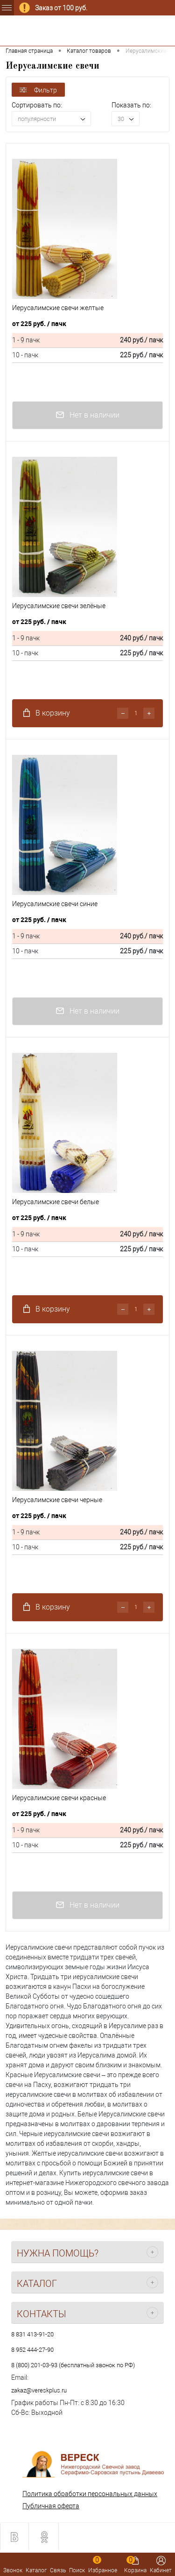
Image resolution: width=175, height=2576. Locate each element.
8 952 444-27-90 (32, 2349)
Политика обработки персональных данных (89, 2494)
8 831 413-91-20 (32, 2334)
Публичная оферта (50, 2506)
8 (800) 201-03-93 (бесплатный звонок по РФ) (73, 2365)
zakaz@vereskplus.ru (39, 2390)
